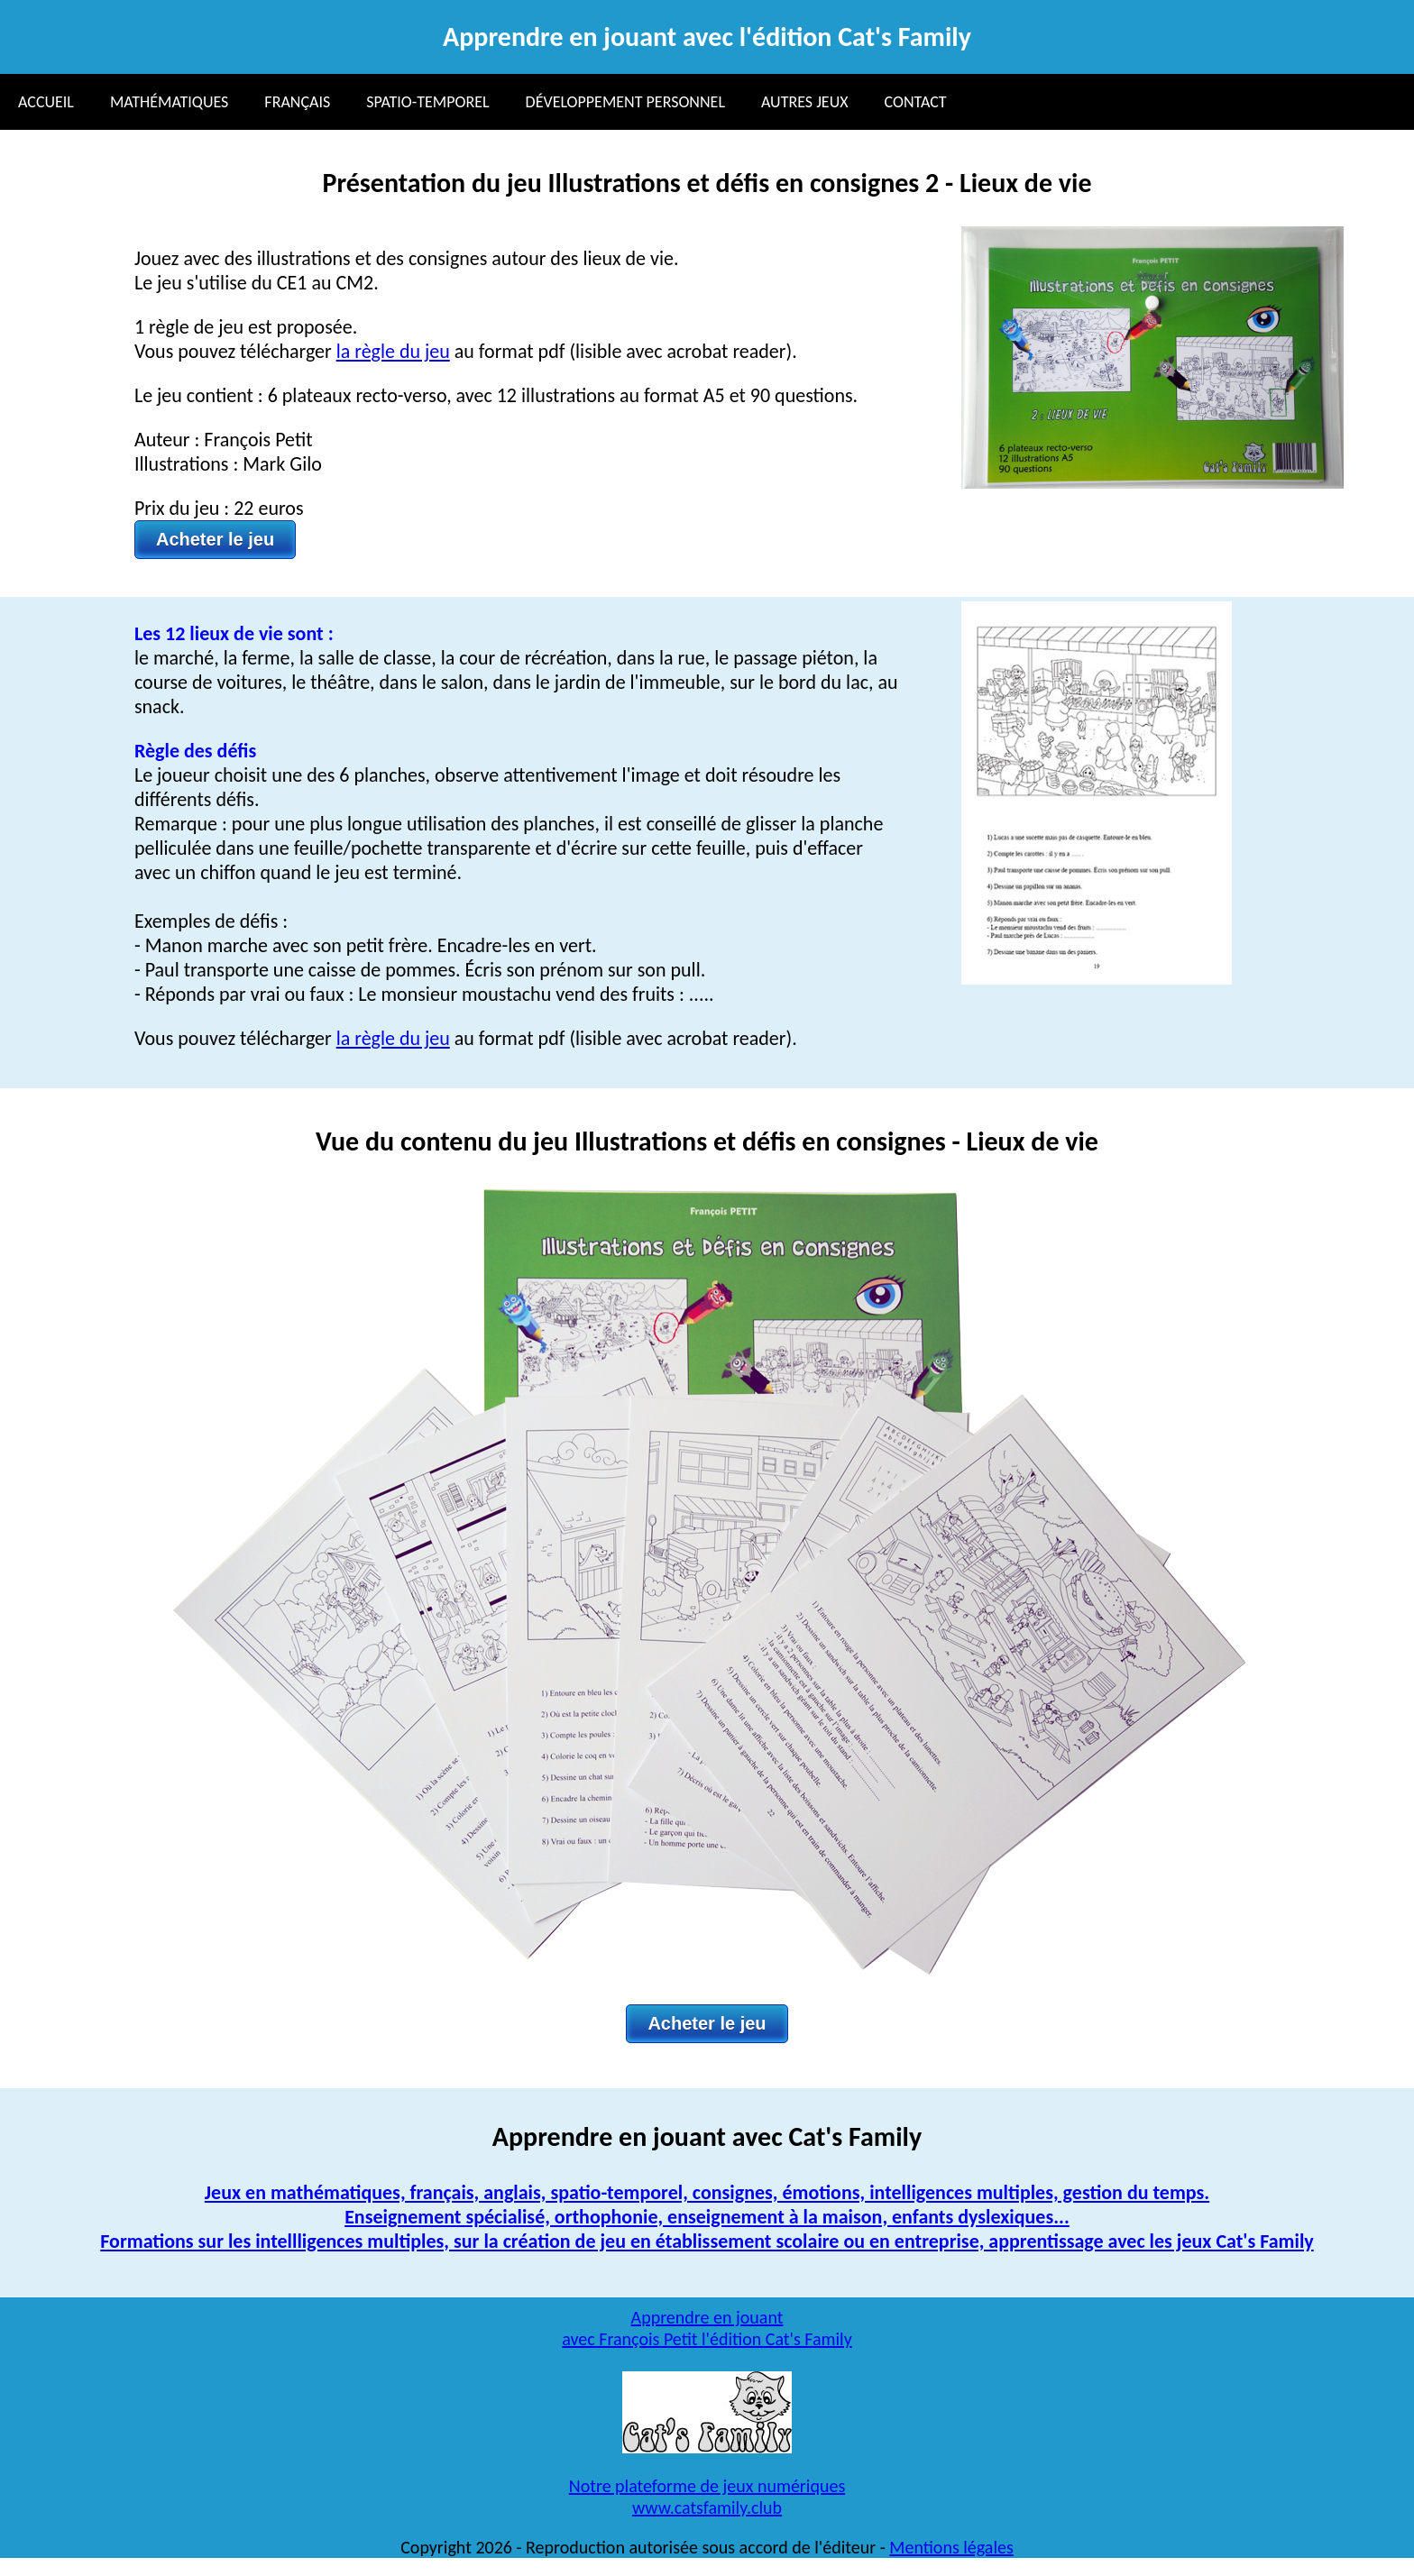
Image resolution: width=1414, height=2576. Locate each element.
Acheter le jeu (215, 539)
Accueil (46, 102)
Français (297, 102)
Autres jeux (805, 102)
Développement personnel (625, 102)
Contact (916, 102)
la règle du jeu (393, 351)
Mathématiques (169, 102)
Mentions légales (951, 2547)
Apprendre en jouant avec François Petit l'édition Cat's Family (707, 2328)
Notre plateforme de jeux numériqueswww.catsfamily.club (707, 2496)
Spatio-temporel (427, 102)
